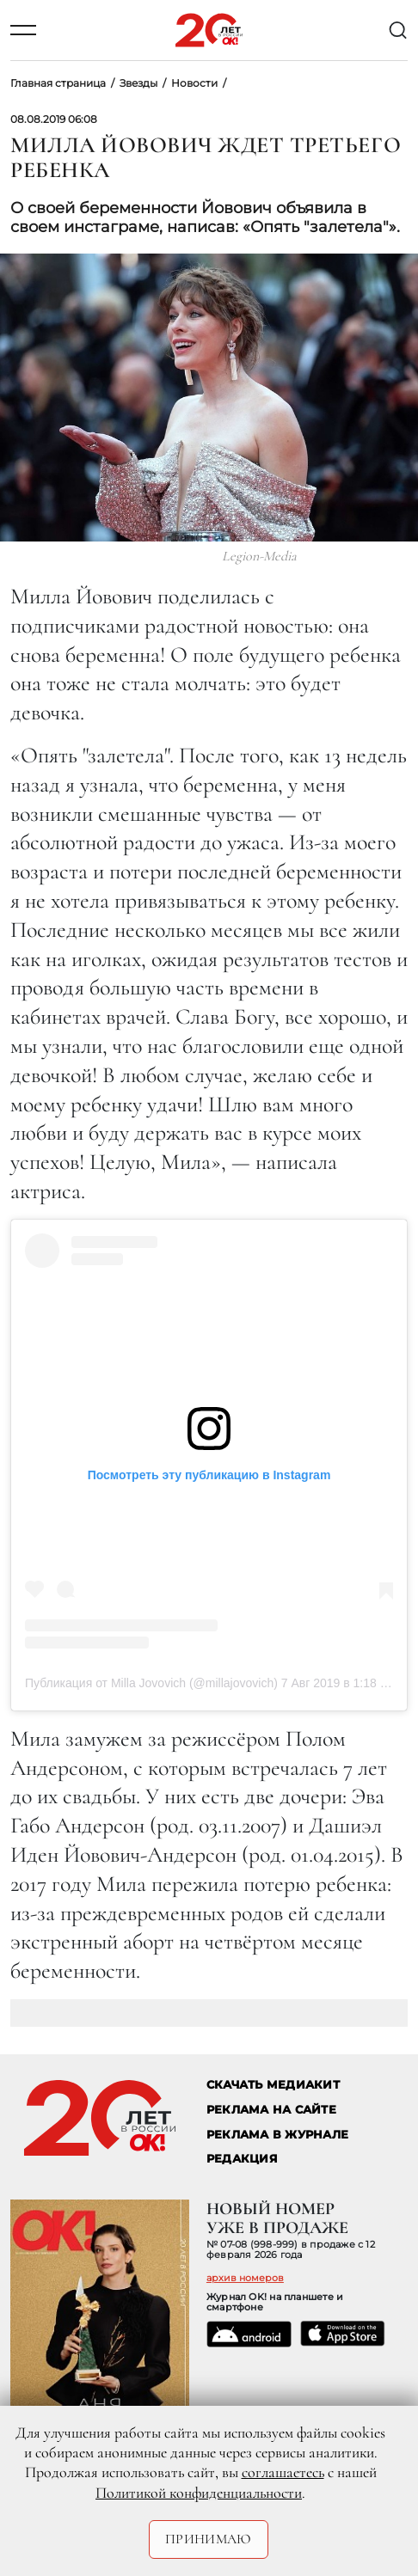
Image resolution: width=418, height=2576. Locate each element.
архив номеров (245, 2278)
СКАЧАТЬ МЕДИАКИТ (273, 2084)
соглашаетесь (283, 2472)
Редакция (242, 2158)
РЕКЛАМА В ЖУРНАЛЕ (277, 2134)
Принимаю (208, 2539)
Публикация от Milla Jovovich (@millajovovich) (151, 1683)
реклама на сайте (271, 2109)
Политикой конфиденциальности (198, 2492)
